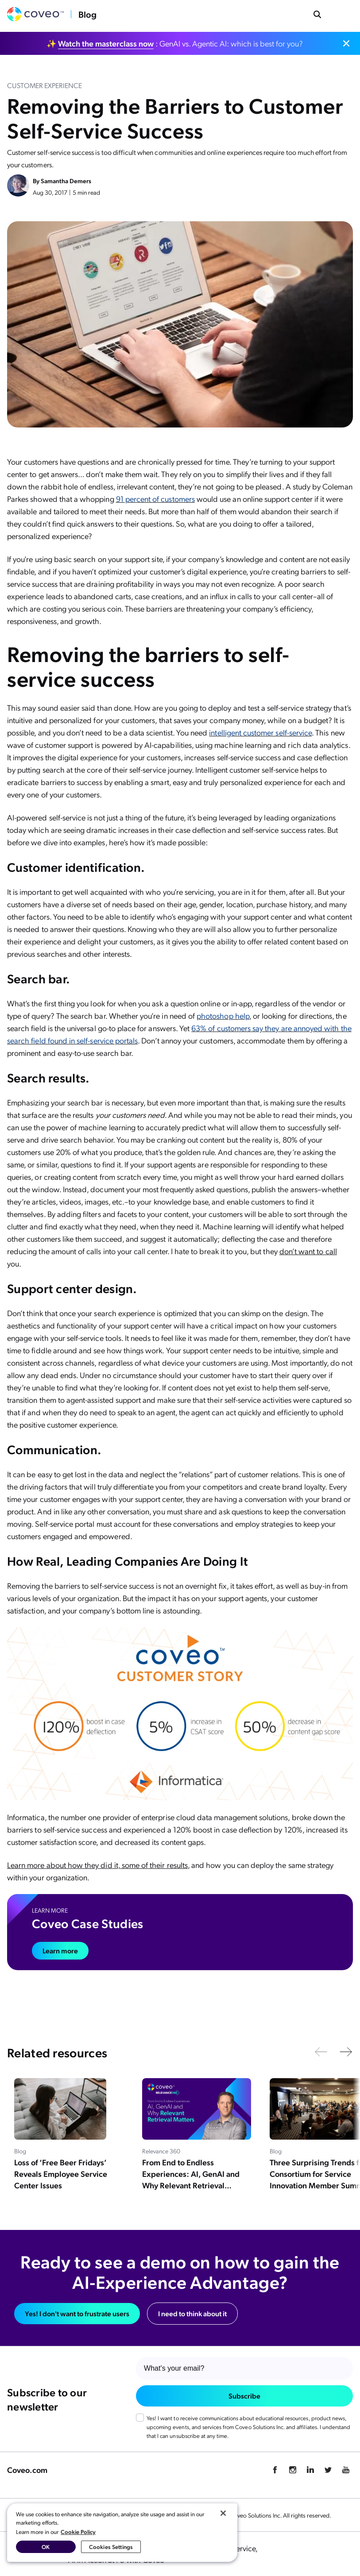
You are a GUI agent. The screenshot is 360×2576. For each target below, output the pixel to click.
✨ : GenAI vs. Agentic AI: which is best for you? (174, 43)
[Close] (223, 2513)
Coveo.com (27, 2469)
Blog (87, 14)
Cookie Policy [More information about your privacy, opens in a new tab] (78, 2531)
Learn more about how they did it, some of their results (97, 1865)
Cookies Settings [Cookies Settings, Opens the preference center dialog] (111, 2546)
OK (46, 2546)
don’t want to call (308, 1251)
